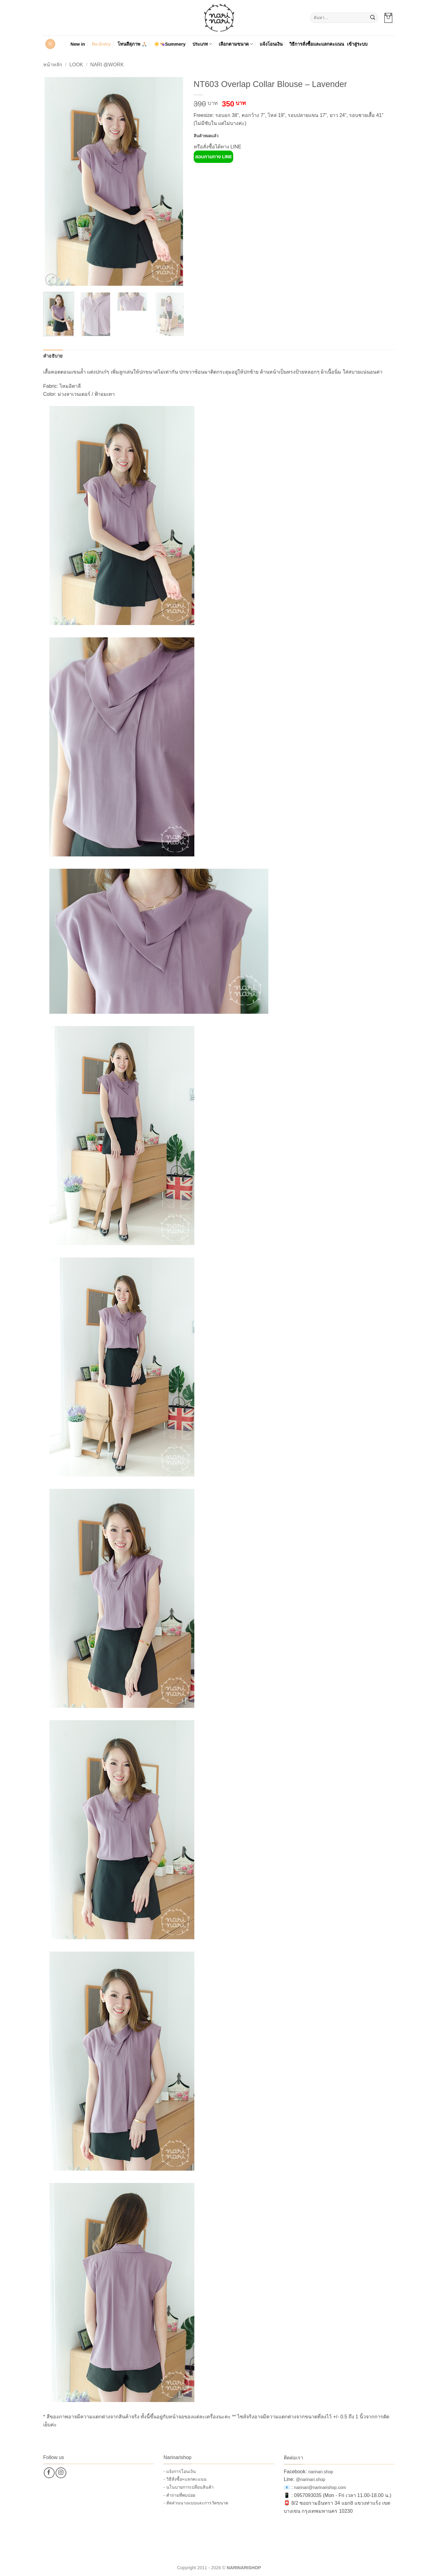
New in (78, 44)
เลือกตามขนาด (236, 44)
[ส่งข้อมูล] (372, 18)
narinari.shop (320, 2471)
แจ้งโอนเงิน (271, 44)
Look (76, 64)
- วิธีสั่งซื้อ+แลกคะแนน (185, 2479)
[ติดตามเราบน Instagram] (61, 2472)
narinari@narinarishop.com (320, 2487)
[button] (388, 18)
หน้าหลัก (52, 64)
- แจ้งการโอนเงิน (179, 2471)
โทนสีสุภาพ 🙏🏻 (132, 44)
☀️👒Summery (170, 44)
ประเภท (202, 44)
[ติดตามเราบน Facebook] (49, 2472)
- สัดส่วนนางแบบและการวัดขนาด (195, 2502)
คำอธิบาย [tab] (53, 356)
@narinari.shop (310, 2479)
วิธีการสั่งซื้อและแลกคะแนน (316, 44)
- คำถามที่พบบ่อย (179, 2495)
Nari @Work (107, 64)
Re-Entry (101, 44)
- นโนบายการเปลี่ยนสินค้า (188, 2487)
